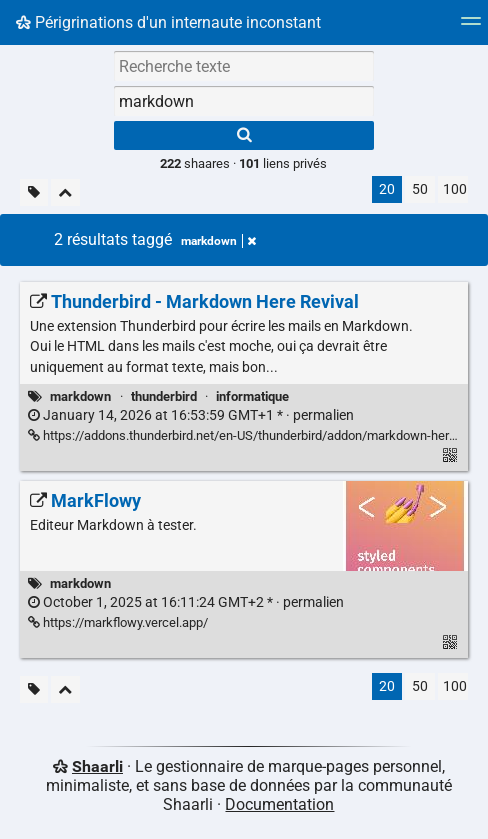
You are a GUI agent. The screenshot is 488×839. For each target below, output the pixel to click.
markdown (80, 396)
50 (420, 189)
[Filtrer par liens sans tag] (34, 192)
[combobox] (244, 101)
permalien (191, 415)
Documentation (279, 804)
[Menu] (471, 27)
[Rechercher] (244, 135)
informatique (252, 396)
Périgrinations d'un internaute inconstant (168, 22)
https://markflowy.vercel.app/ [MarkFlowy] (118, 622)
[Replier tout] (65, 192)
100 (455, 189)
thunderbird (164, 396)
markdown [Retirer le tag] (218, 241)
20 (387, 189)
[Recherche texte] (244, 66)
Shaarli (97, 766)
